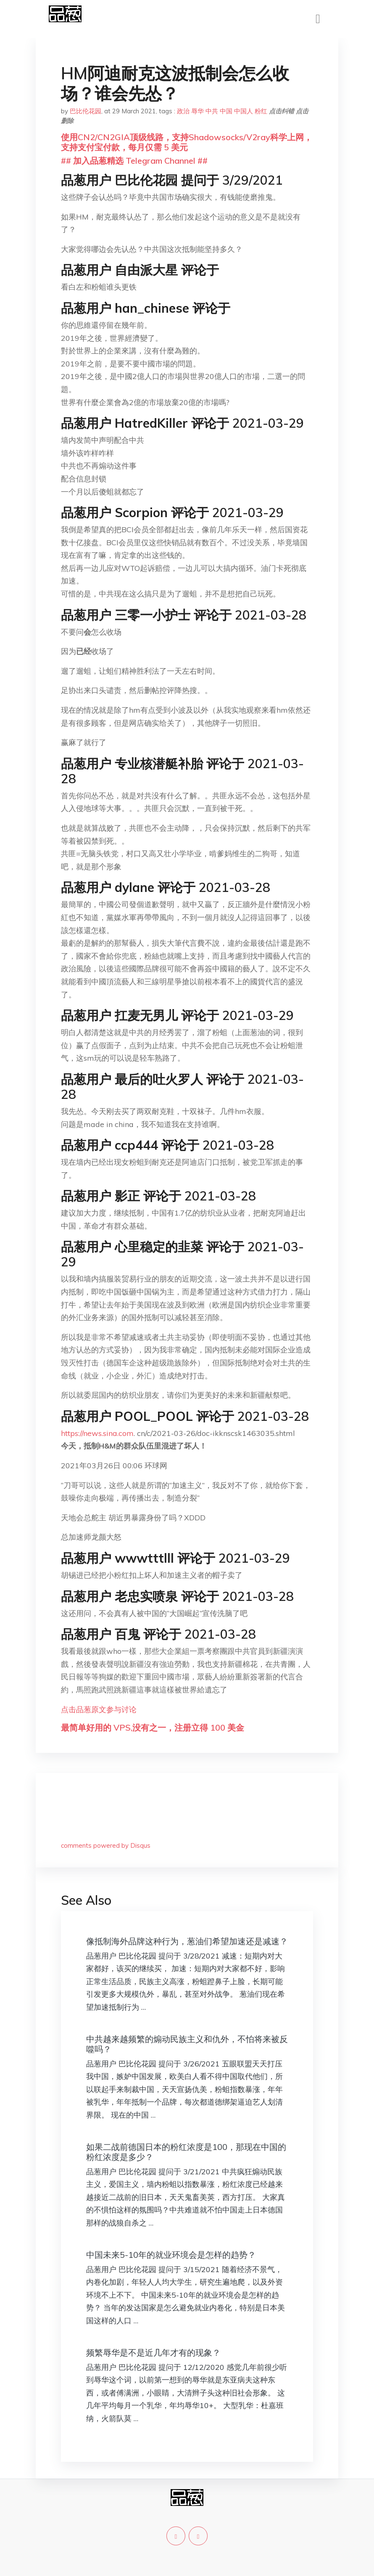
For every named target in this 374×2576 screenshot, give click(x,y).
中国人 (243, 111)
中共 (211, 111)
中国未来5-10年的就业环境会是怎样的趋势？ (171, 2254)
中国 (226, 111)
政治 (183, 111)
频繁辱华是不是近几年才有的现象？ (153, 2352)
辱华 (197, 111)
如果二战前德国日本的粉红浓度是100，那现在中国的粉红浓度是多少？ (186, 2152)
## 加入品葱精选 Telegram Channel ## (134, 160)
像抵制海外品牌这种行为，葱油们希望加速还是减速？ (187, 1941)
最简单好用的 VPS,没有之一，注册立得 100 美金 (152, 1727)
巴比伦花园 (85, 111)
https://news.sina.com (97, 1433)
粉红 (261, 111)
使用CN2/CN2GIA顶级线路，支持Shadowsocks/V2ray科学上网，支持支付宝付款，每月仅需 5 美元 (186, 142)
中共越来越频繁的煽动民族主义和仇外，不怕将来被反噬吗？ (187, 2044)
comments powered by (105, 1845)
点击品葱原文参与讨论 (99, 1709)
